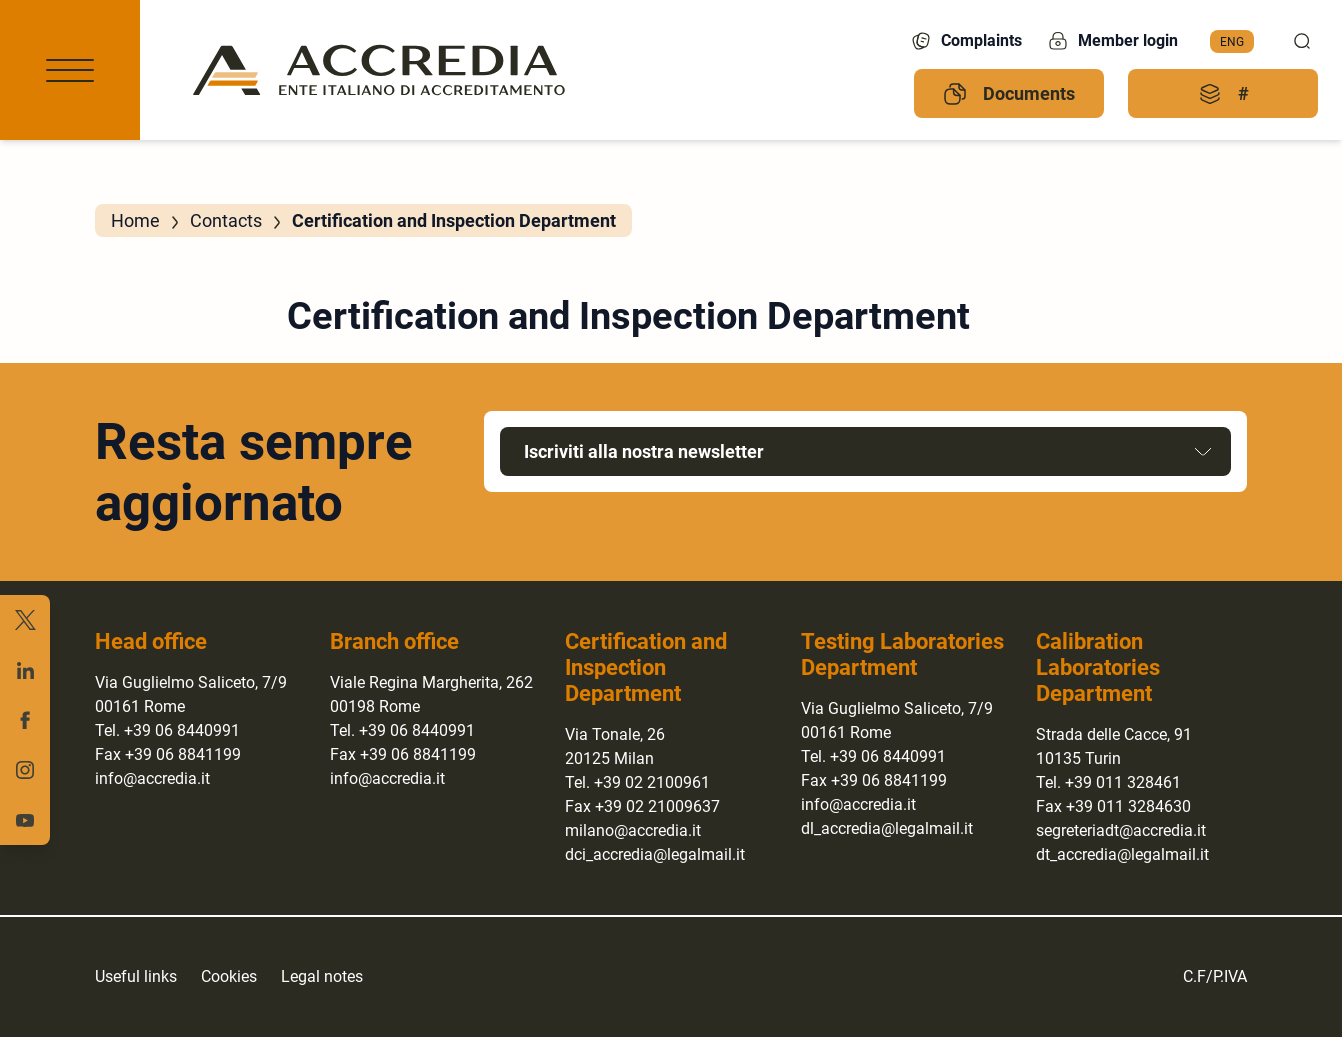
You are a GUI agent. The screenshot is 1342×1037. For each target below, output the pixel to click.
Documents (1009, 94)
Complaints (965, 41)
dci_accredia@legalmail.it (655, 854)
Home (135, 220)
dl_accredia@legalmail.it (887, 828)
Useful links (136, 976)
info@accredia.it (152, 778)
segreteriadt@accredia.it (1121, 830)
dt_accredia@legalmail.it (1122, 854)
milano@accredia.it (633, 830)
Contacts (226, 220)
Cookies (229, 976)
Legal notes (322, 976)
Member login (1112, 41)
